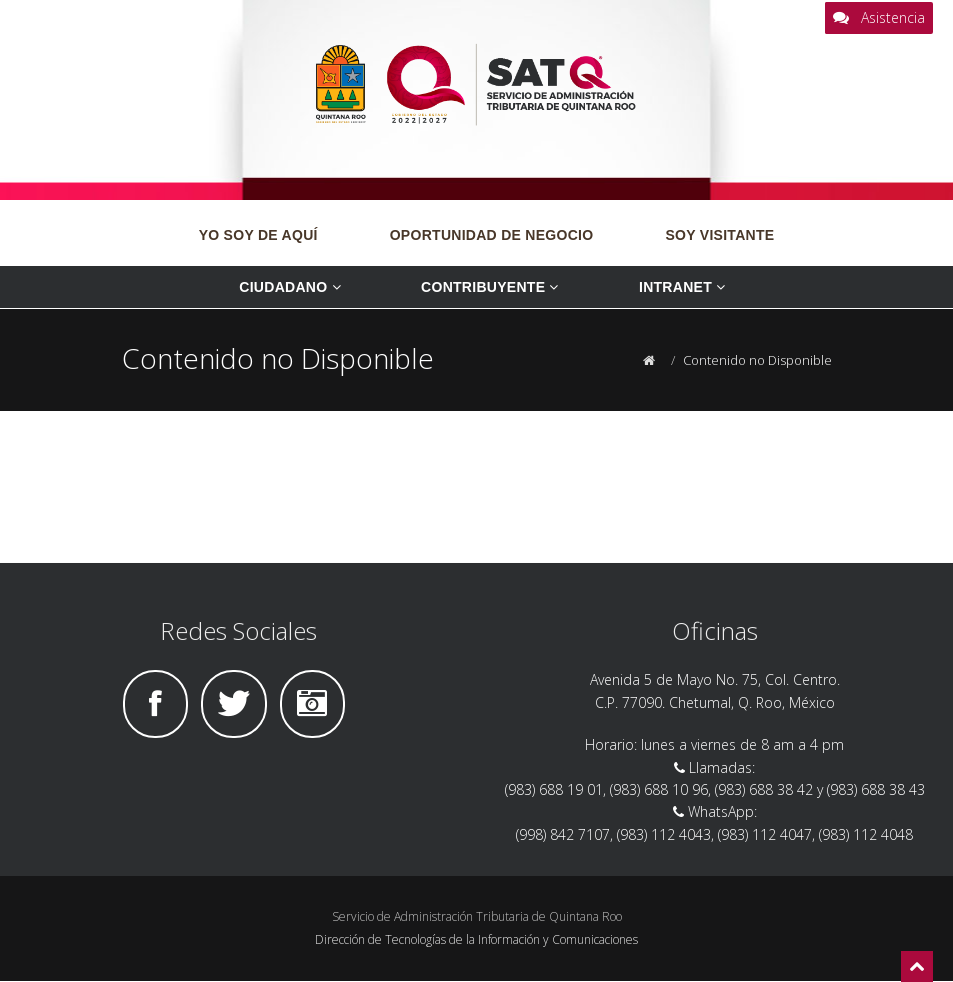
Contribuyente (492, 287)
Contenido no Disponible (757, 360)
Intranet (684, 287)
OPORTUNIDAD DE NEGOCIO (492, 235)
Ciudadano (292, 287)
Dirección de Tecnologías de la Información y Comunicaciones (476, 939)
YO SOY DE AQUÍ (258, 235)
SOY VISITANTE (719, 235)
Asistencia (879, 18)
